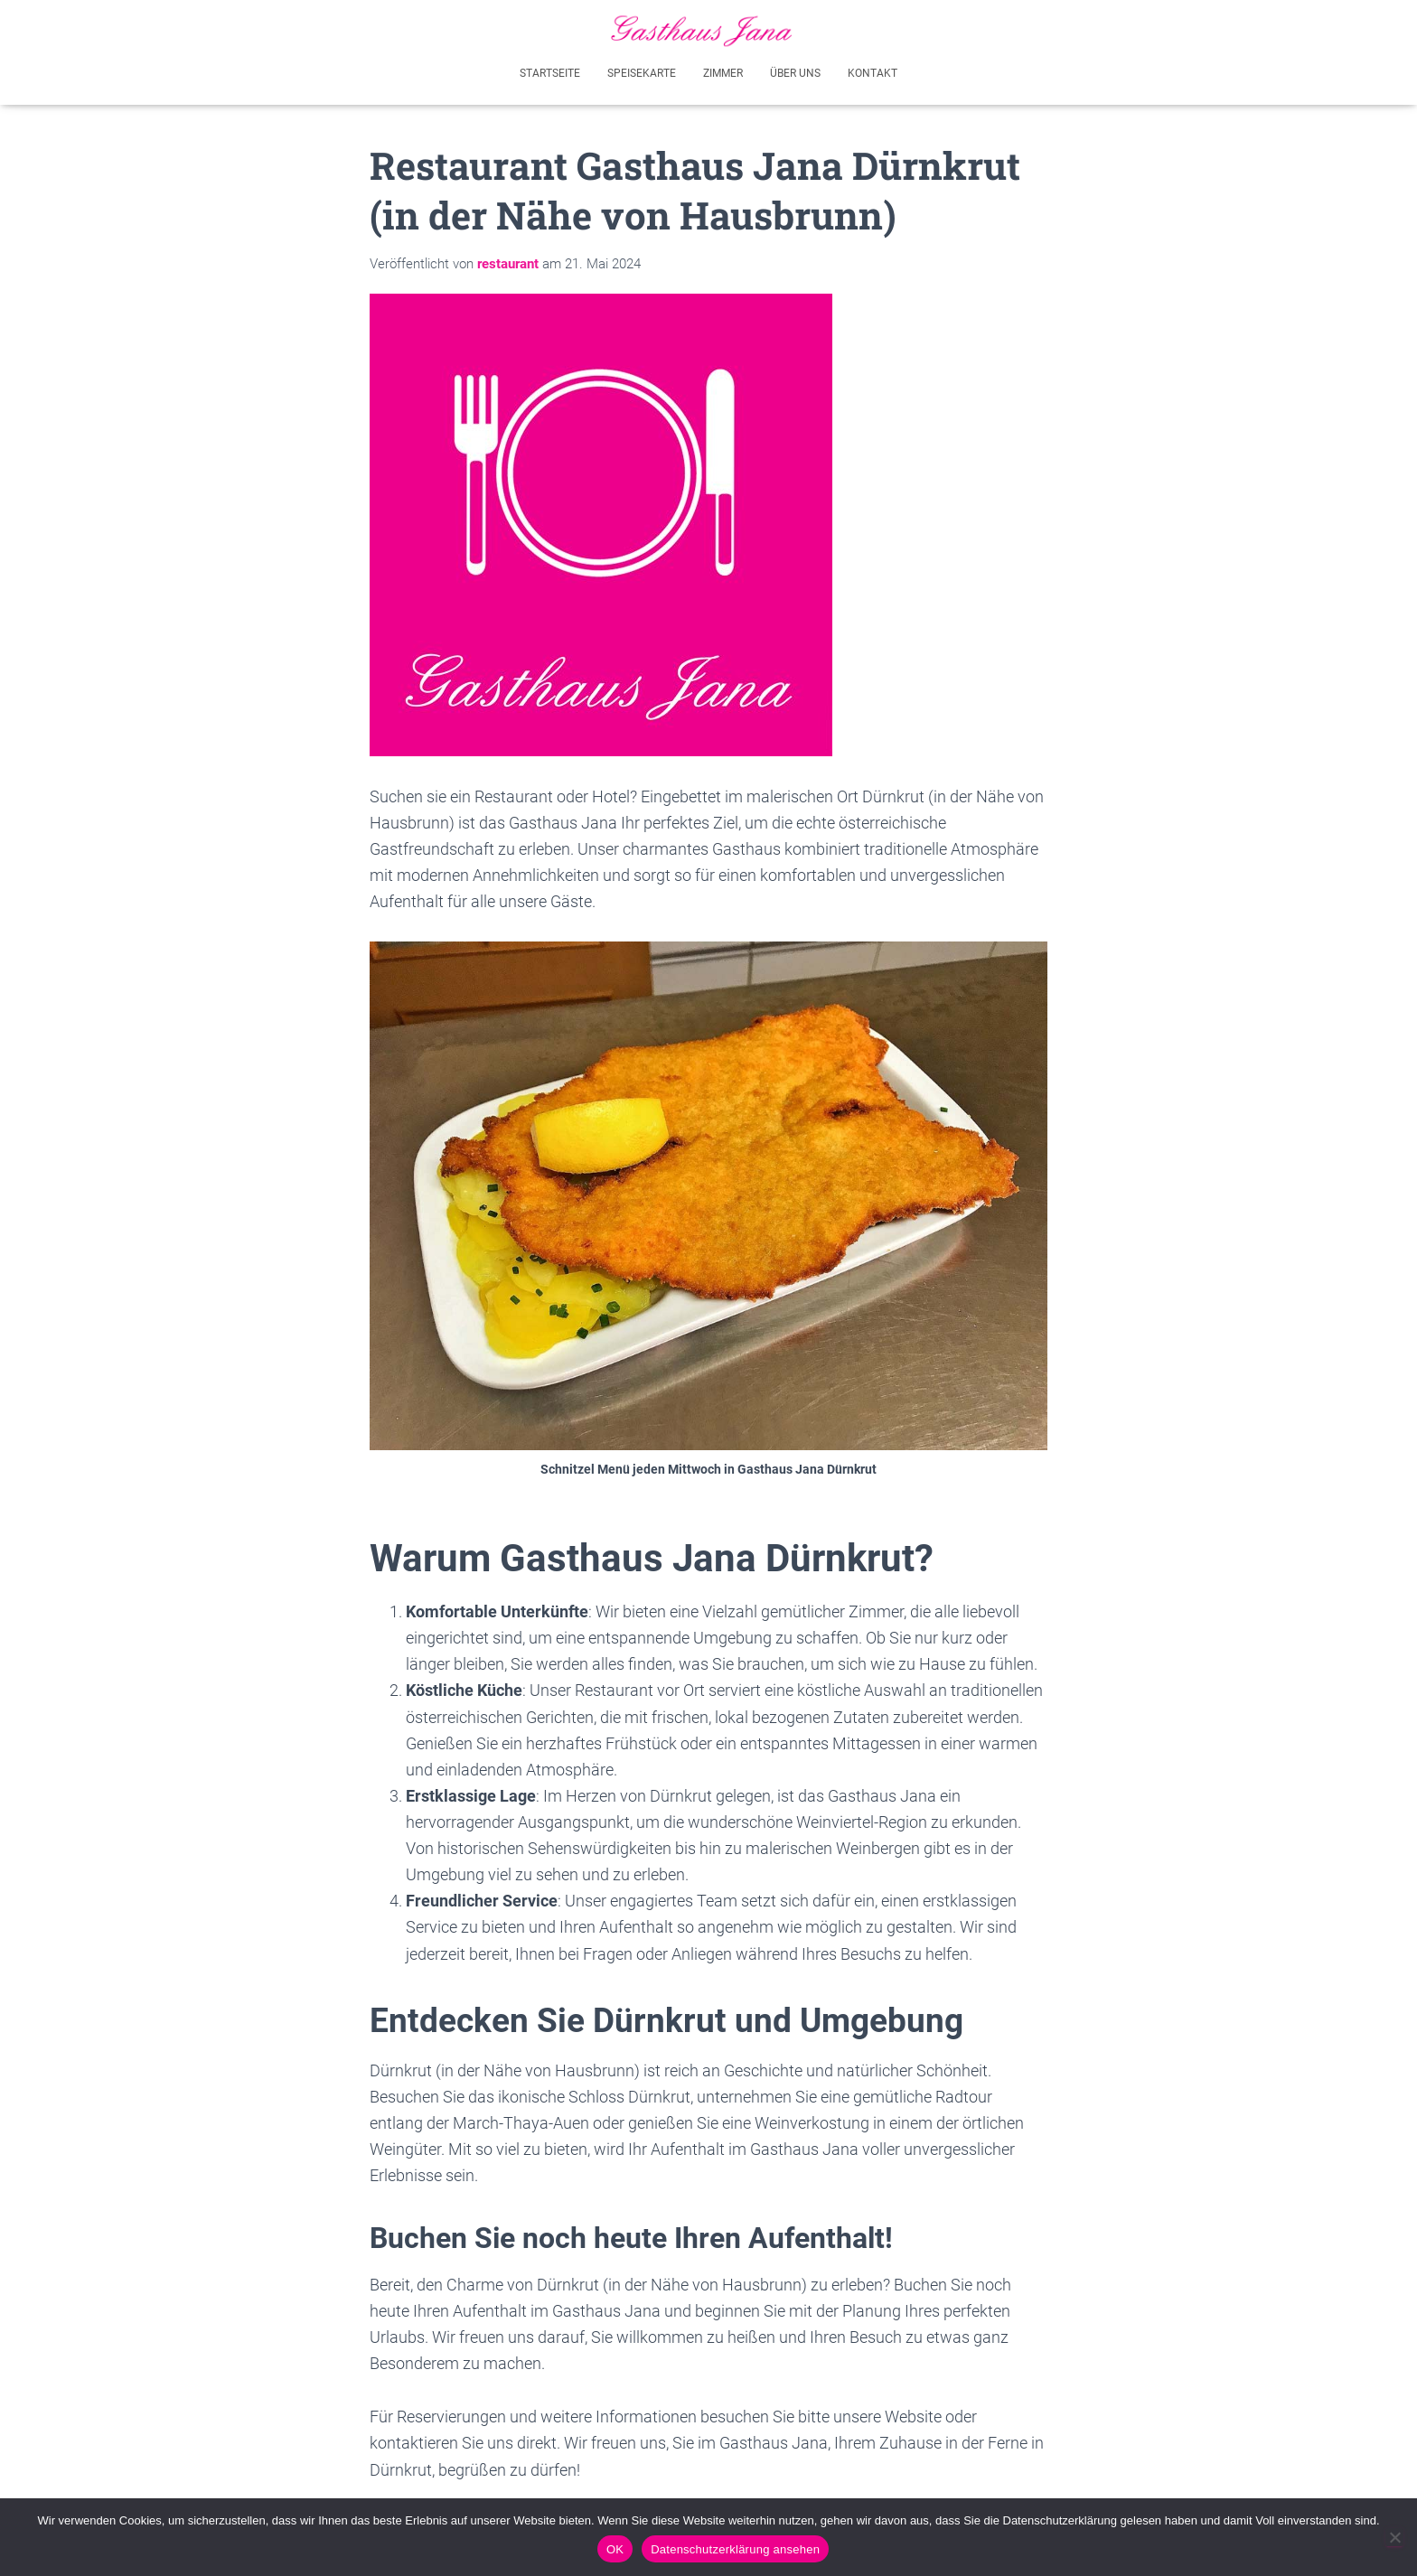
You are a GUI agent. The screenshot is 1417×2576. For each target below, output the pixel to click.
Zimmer (723, 70)
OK (615, 2549)
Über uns (795, 70)
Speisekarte (641, 70)
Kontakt (872, 70)
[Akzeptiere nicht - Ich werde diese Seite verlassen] (1394, 2537)
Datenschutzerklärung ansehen (735, 2549)
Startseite (550, 70)
